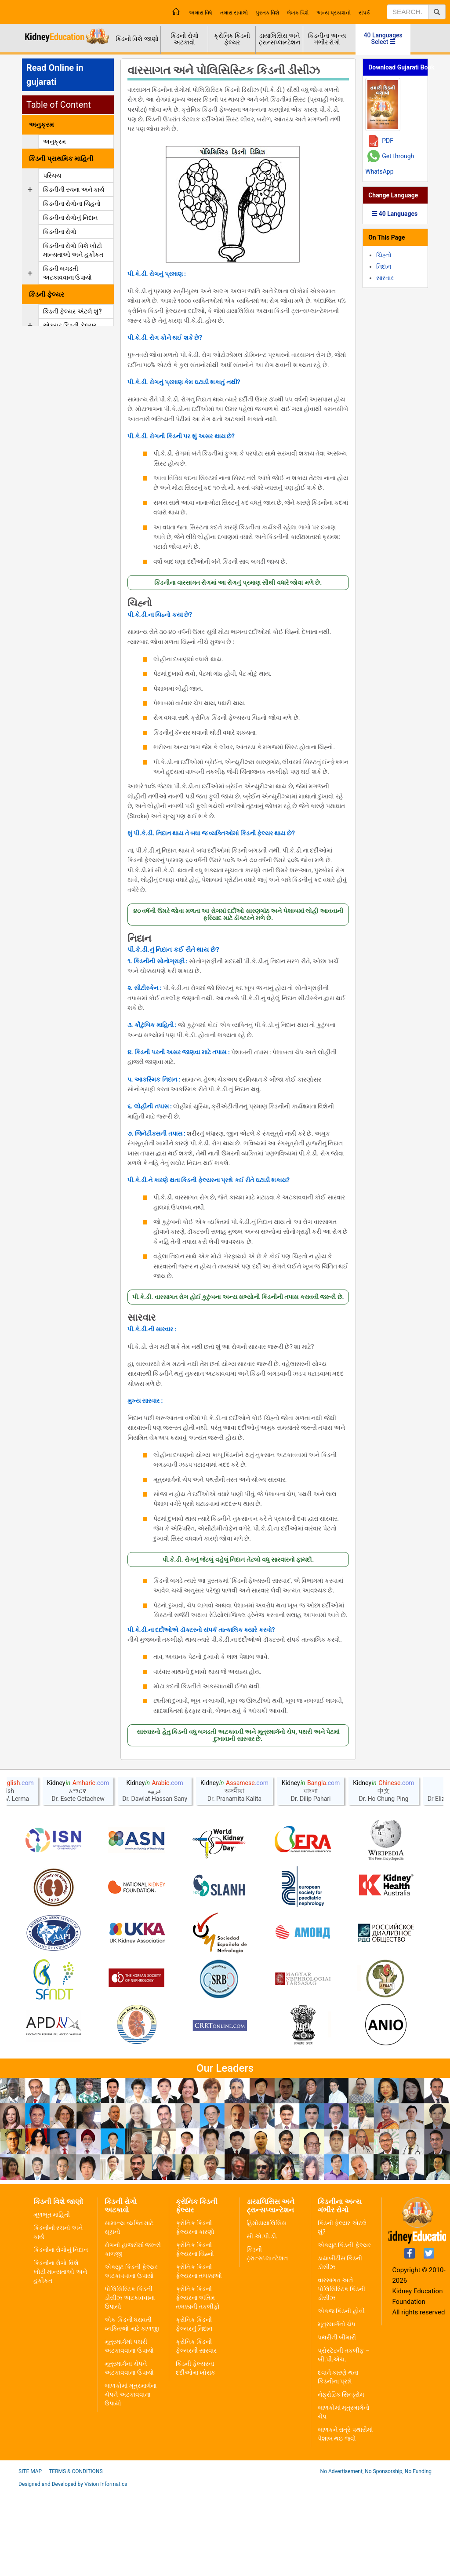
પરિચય (52, 175)
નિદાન (139, 938)
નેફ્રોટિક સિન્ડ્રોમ (341, 2479)
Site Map (30, 2557)
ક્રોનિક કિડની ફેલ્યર (232, 39)
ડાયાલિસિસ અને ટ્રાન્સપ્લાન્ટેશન (279, 39)
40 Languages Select (383, 38)
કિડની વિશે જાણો (137, 38)
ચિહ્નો (139, 603)
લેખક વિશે (297, 13)
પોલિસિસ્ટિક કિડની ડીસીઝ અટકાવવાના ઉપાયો (129, 2383)
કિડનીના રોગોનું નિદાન (70, 217)
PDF (387, 140)
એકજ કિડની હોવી (341, 2396)
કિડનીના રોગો (59, 231)
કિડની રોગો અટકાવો (184, 39)
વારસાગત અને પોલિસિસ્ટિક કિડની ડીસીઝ (341, 2374)
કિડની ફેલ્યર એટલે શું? (72, 311)
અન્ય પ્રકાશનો (333, 13)
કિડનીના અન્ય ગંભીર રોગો (326, 39)
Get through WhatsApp (389, 164)
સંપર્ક (364, 13)
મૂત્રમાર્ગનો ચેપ (337, 2409)
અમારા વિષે (200, 13)
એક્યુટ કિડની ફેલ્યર (69, 325)
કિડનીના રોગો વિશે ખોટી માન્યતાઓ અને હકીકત (60, 2357)
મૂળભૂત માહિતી (51, 2299)
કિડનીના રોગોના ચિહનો (72, 203)
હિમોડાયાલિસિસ (267, 2308)
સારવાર (141, 1317)
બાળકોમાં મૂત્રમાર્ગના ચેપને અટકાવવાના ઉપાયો (130, 2479)
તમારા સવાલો (234, 13)
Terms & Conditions (75, 2557)
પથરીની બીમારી (337, 2422)
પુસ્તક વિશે (267, 13)
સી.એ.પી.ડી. (262, 2321)
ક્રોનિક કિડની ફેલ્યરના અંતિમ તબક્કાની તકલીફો (198, 2383)
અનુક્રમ (54, 141)
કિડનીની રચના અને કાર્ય (73, 189)
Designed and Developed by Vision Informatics (72, 2569)
